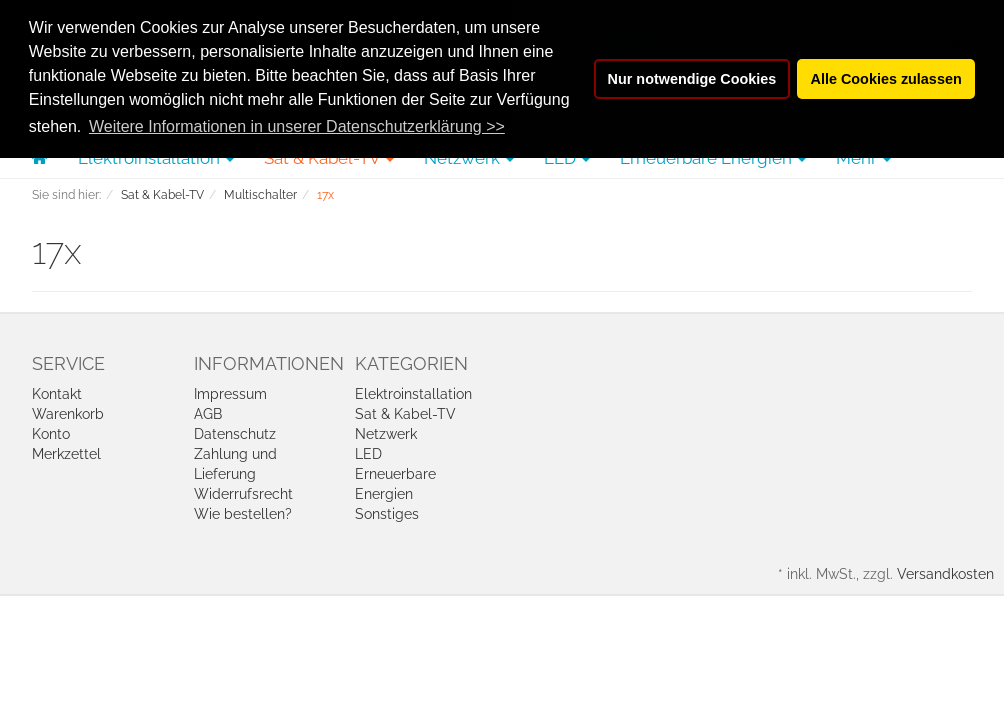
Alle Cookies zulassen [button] (886, 79)
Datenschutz (235, 434)
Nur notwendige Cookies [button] (692, 79)
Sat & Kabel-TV (405, 414)
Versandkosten (945, 574)
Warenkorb (68, 414)
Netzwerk (386, 434)
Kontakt (57, 394)
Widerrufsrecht (243, 494)
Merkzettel (66, 454)
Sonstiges (387, 514)
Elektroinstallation (413, 394)
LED (368, 454)
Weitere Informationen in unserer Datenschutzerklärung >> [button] (297, 126)
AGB (208, 414)
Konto (51, 434)
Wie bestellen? (243, 514)
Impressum (230, 394)
